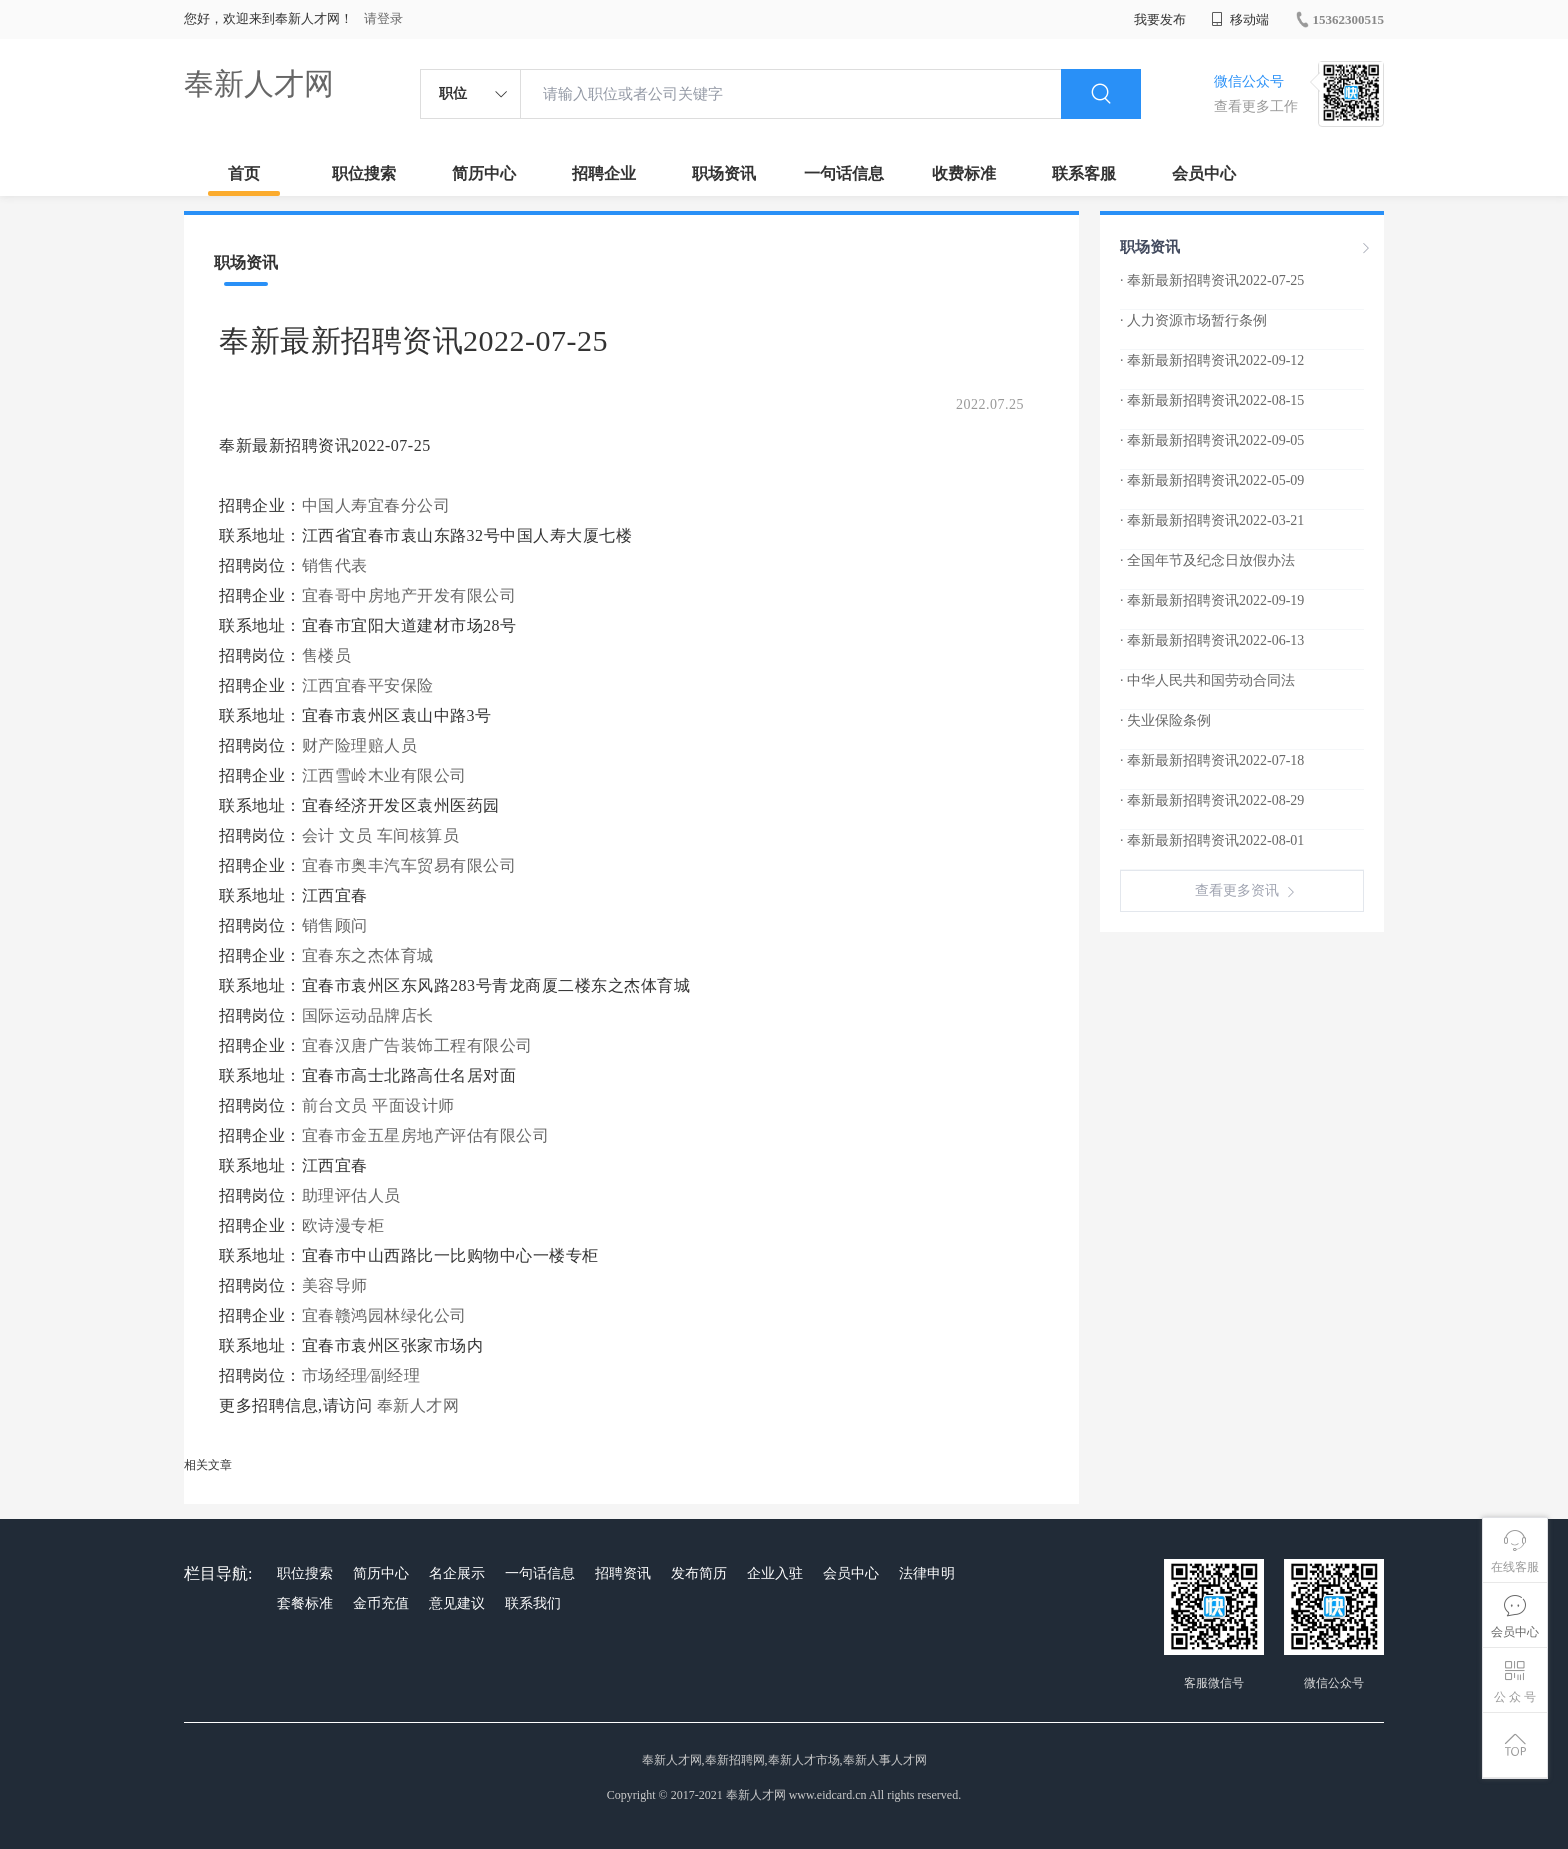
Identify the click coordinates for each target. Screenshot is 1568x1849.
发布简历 (699, 1573)
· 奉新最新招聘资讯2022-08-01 (1212, 840)
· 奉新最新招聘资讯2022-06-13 (1212, 640)
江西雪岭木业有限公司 (387, 775)
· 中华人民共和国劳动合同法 (1207, 680)
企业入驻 (775, 1573)
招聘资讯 (623, 1573)
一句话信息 (844, 173)
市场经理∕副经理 (361, 1375)
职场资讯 (724, 173)
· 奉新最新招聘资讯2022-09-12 (1212, 360)
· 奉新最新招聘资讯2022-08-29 (1212, 800)
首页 (244, 173)
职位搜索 (364, 173)
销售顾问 (335, 925)
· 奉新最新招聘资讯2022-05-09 (1212, 480)
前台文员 (335, 1105)
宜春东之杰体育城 (370, 955)
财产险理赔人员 (360, 745)
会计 (318, 835)
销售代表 (335, 565)
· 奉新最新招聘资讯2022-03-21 (1212, 520)
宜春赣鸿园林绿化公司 (387, 1315)
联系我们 (533, 1603)
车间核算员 (418, 835)
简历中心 (484, 173)
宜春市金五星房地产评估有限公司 (428, 1135)
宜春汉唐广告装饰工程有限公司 (420, 1045)
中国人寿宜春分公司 (378, 505)
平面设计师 (413, 1105)
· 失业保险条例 (1165, 720)
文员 (355, 835)
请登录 (383, 18)
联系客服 (1084, 173)
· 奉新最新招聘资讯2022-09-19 (1212, 600)
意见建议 (457, 1603)
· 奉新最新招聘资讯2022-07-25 (1212, 280)
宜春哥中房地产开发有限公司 (411, 595)
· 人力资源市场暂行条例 (1193, 320)
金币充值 (381, 1603)
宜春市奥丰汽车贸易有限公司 (411, 865)
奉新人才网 (259, 83)
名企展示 (457, 1573)
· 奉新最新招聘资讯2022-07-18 (1212, 760)
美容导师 (335, 1285)
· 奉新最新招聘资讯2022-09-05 (1212, 440)
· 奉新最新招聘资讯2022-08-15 (1212, 400)
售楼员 (327, 655)
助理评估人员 (351, 1195)
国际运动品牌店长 (368, 1015)
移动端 (1240, 19)
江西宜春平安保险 (370, 685)
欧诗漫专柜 (345, 1225)
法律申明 (927, 1573)
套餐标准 (305, 1603)
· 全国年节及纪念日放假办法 (1207, 560)
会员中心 (1204, 173)
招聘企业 (604, 173)
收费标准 (964, 173)
